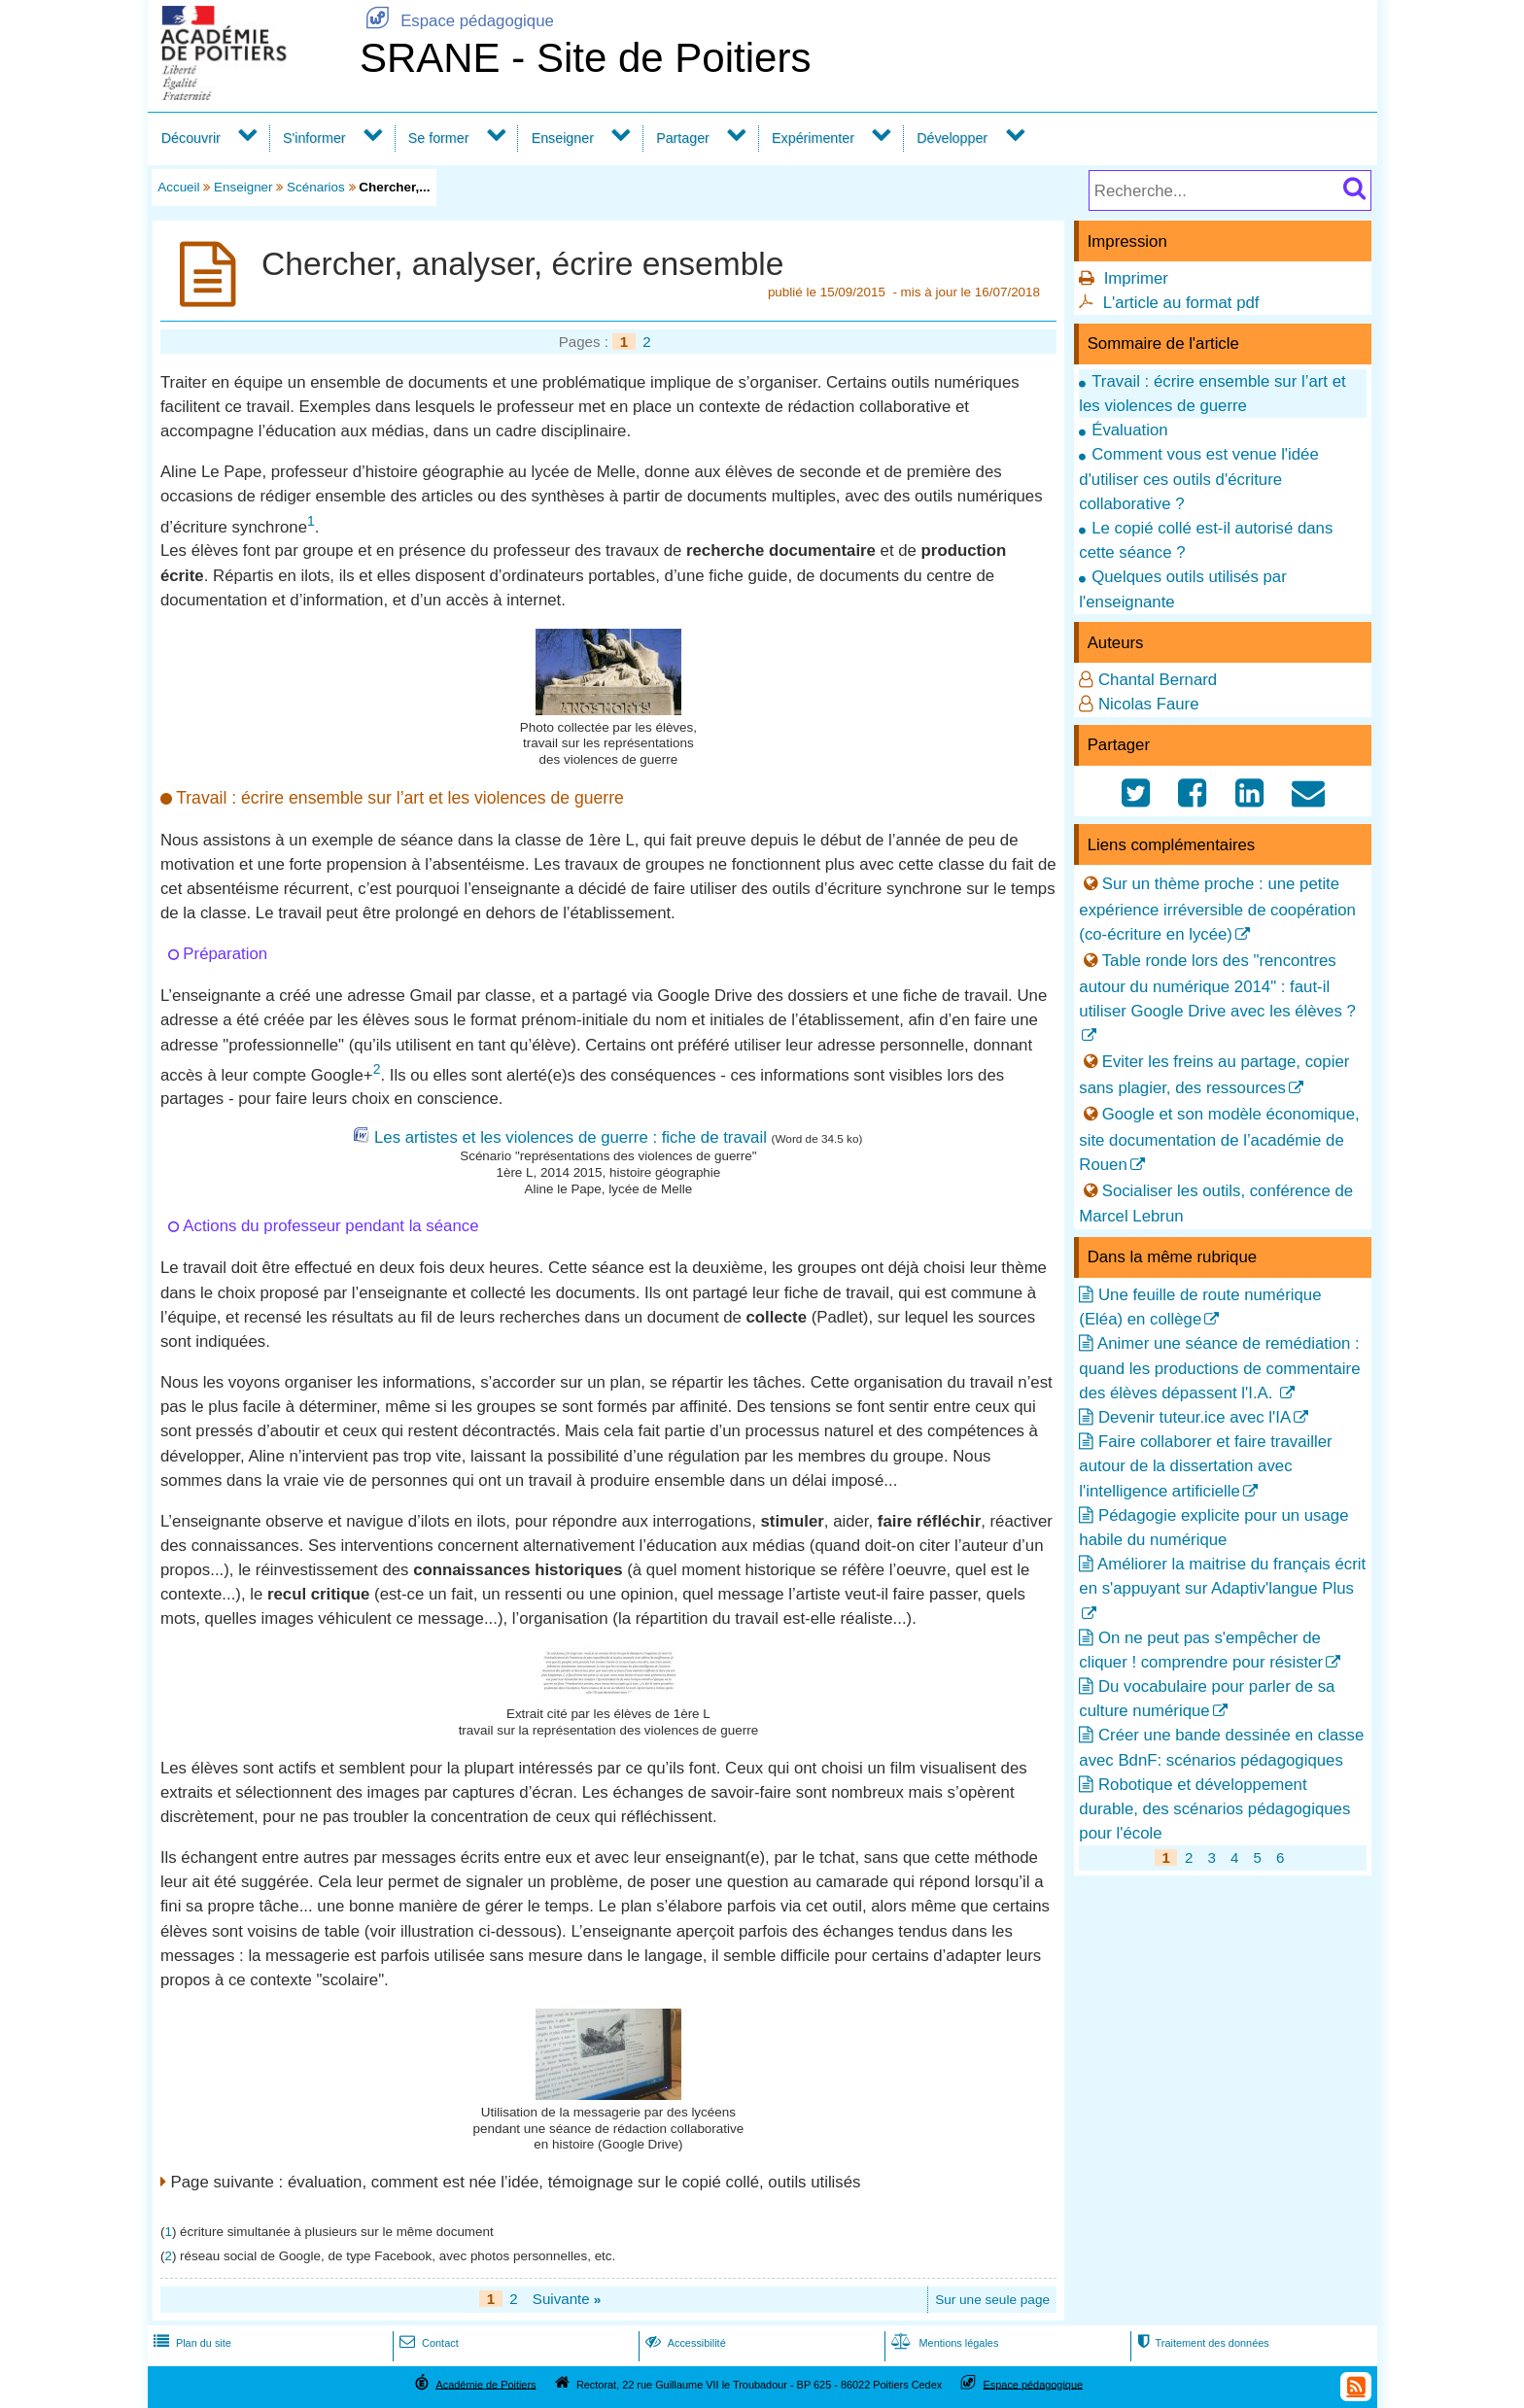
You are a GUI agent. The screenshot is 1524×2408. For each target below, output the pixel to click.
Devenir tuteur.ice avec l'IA (1194, 1417)
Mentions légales (942, 2343)
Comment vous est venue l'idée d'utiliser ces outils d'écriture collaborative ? (1198, 478)
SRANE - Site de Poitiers (586, 58)
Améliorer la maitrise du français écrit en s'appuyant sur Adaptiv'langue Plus (1222, 1576)
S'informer (314, 138)
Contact (427, 2343)
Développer (952, 138)
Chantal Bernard (1157, 680)
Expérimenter (813, 138)
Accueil (178, 187)
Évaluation (1129, 430)
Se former (438, 138)
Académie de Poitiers (485, 2384)
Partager (683, 138)
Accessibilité (683, 2343)
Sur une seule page (992, 2299)
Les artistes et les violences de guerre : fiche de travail (570, 1137)
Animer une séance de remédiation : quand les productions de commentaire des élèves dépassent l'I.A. (1219, 1367)
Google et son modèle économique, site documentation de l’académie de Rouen (1219, 1139)
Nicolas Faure (1148, 704)
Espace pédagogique (457, 21)
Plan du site (190, 2343)
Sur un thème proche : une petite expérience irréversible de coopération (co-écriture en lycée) (1217, 909)
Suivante (567, 2298)
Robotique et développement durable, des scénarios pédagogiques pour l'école (1214, 1808)
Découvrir (191, 138)
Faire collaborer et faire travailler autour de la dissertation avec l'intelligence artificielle (1205, 1465)
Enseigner (563, 138)
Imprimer (1136, 278)
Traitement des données (1200, 2343)
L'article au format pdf (1181, 302)
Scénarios (316, 187)
